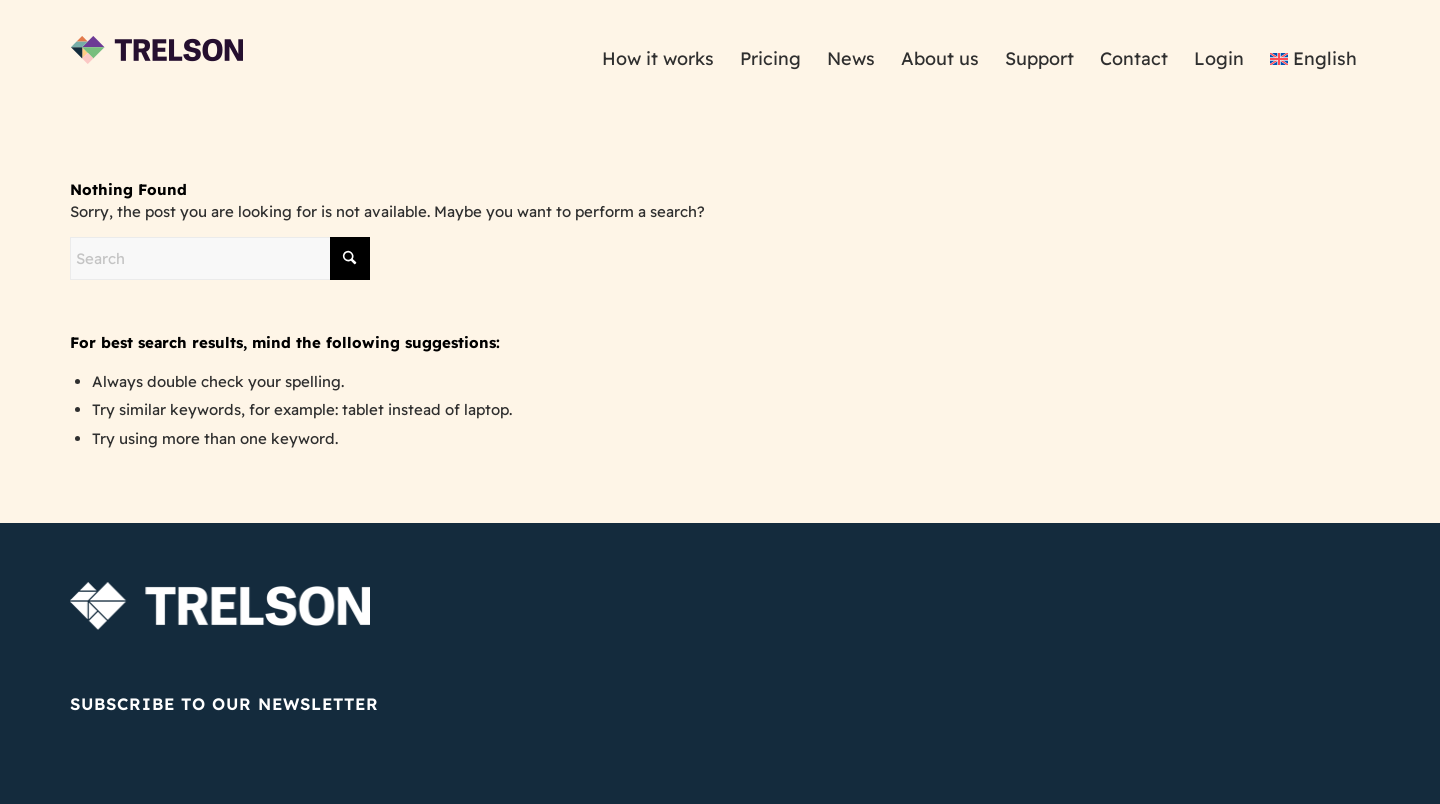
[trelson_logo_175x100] (157, 59)
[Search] (220, 258)
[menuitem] (658, 59)
